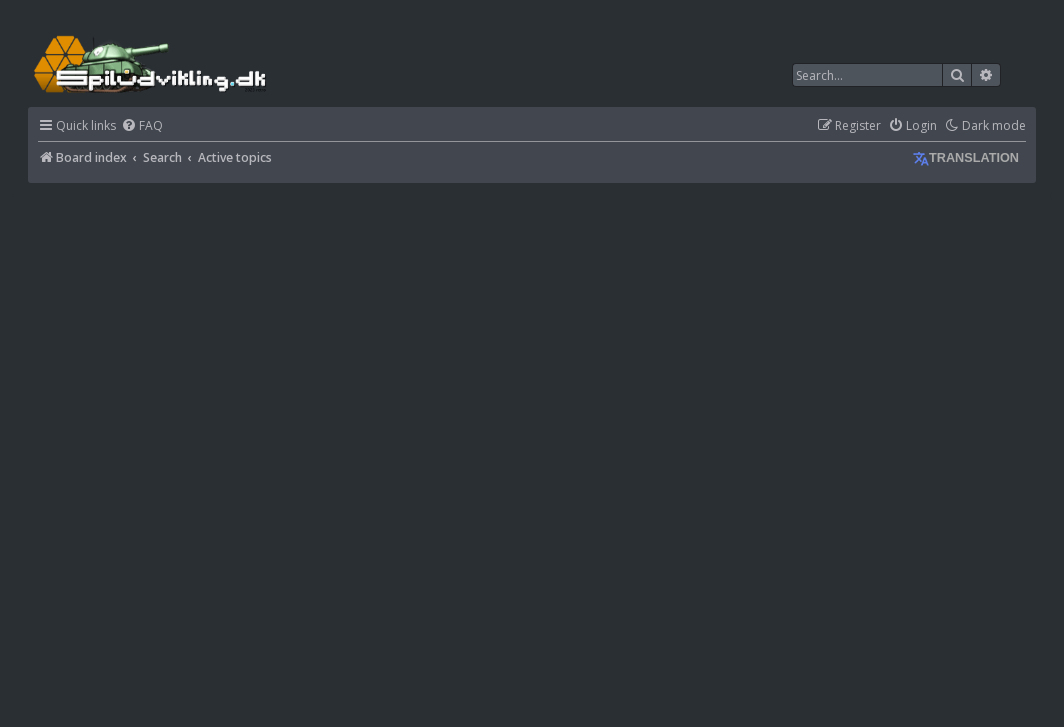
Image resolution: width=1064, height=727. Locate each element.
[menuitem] (142, 126)
